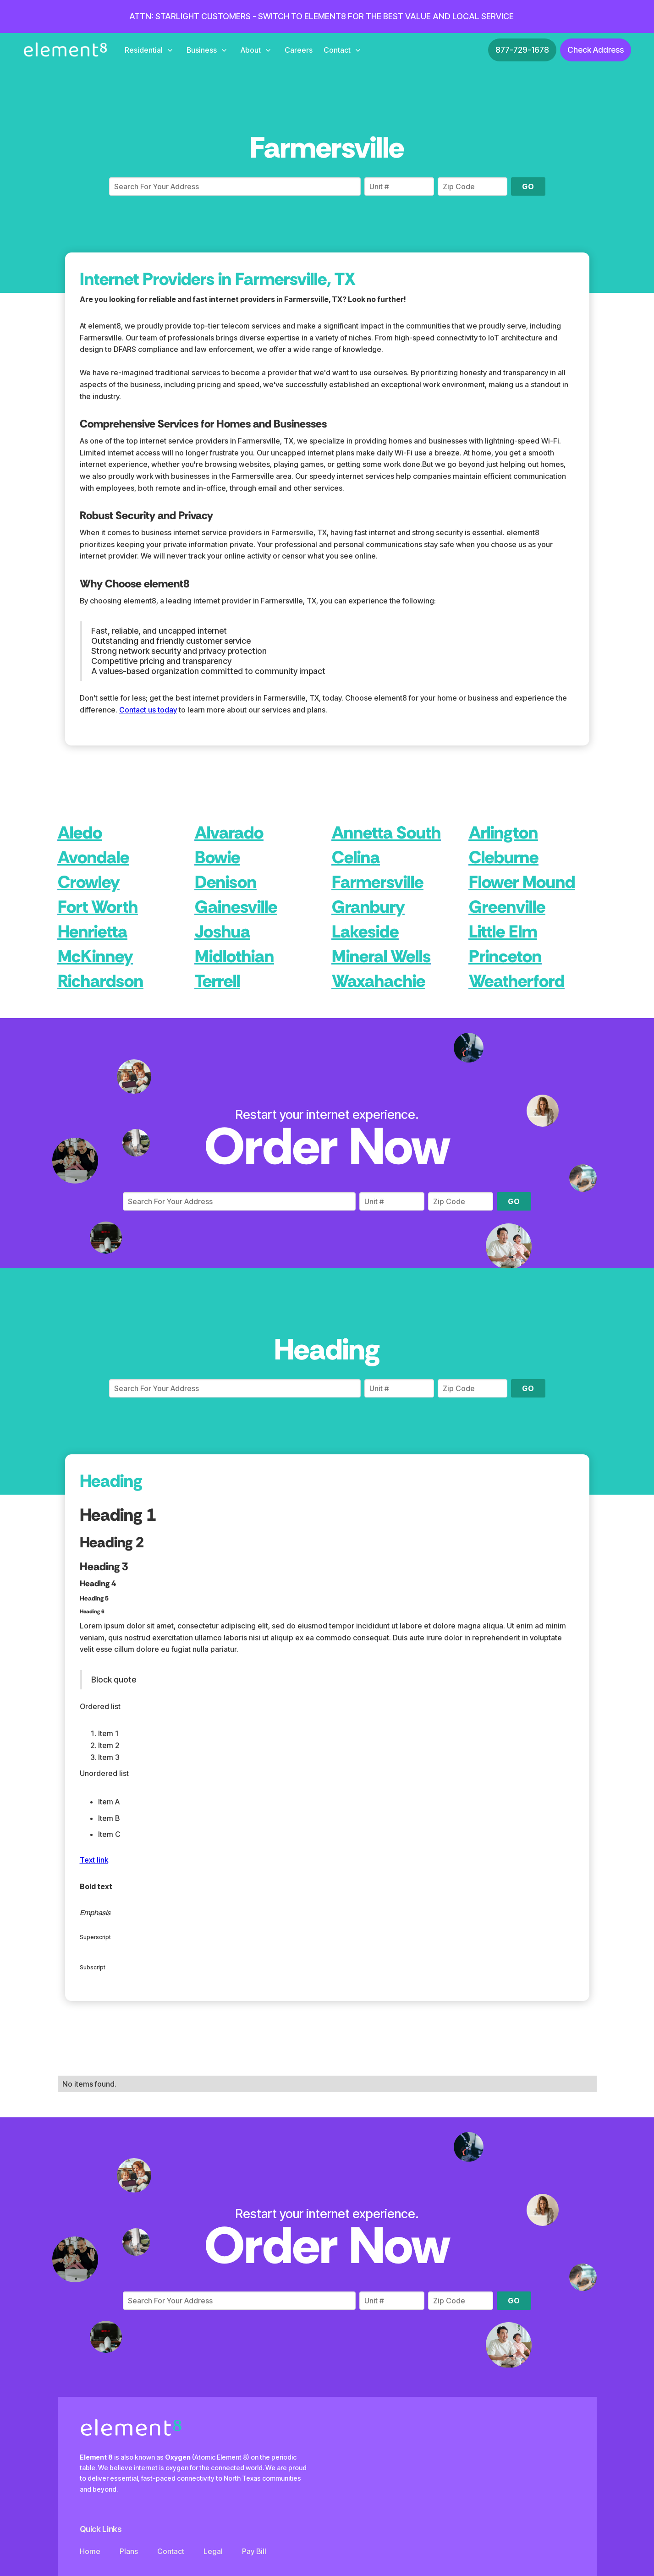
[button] (148, 50)
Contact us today (148, 709)
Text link (94, 1859)
